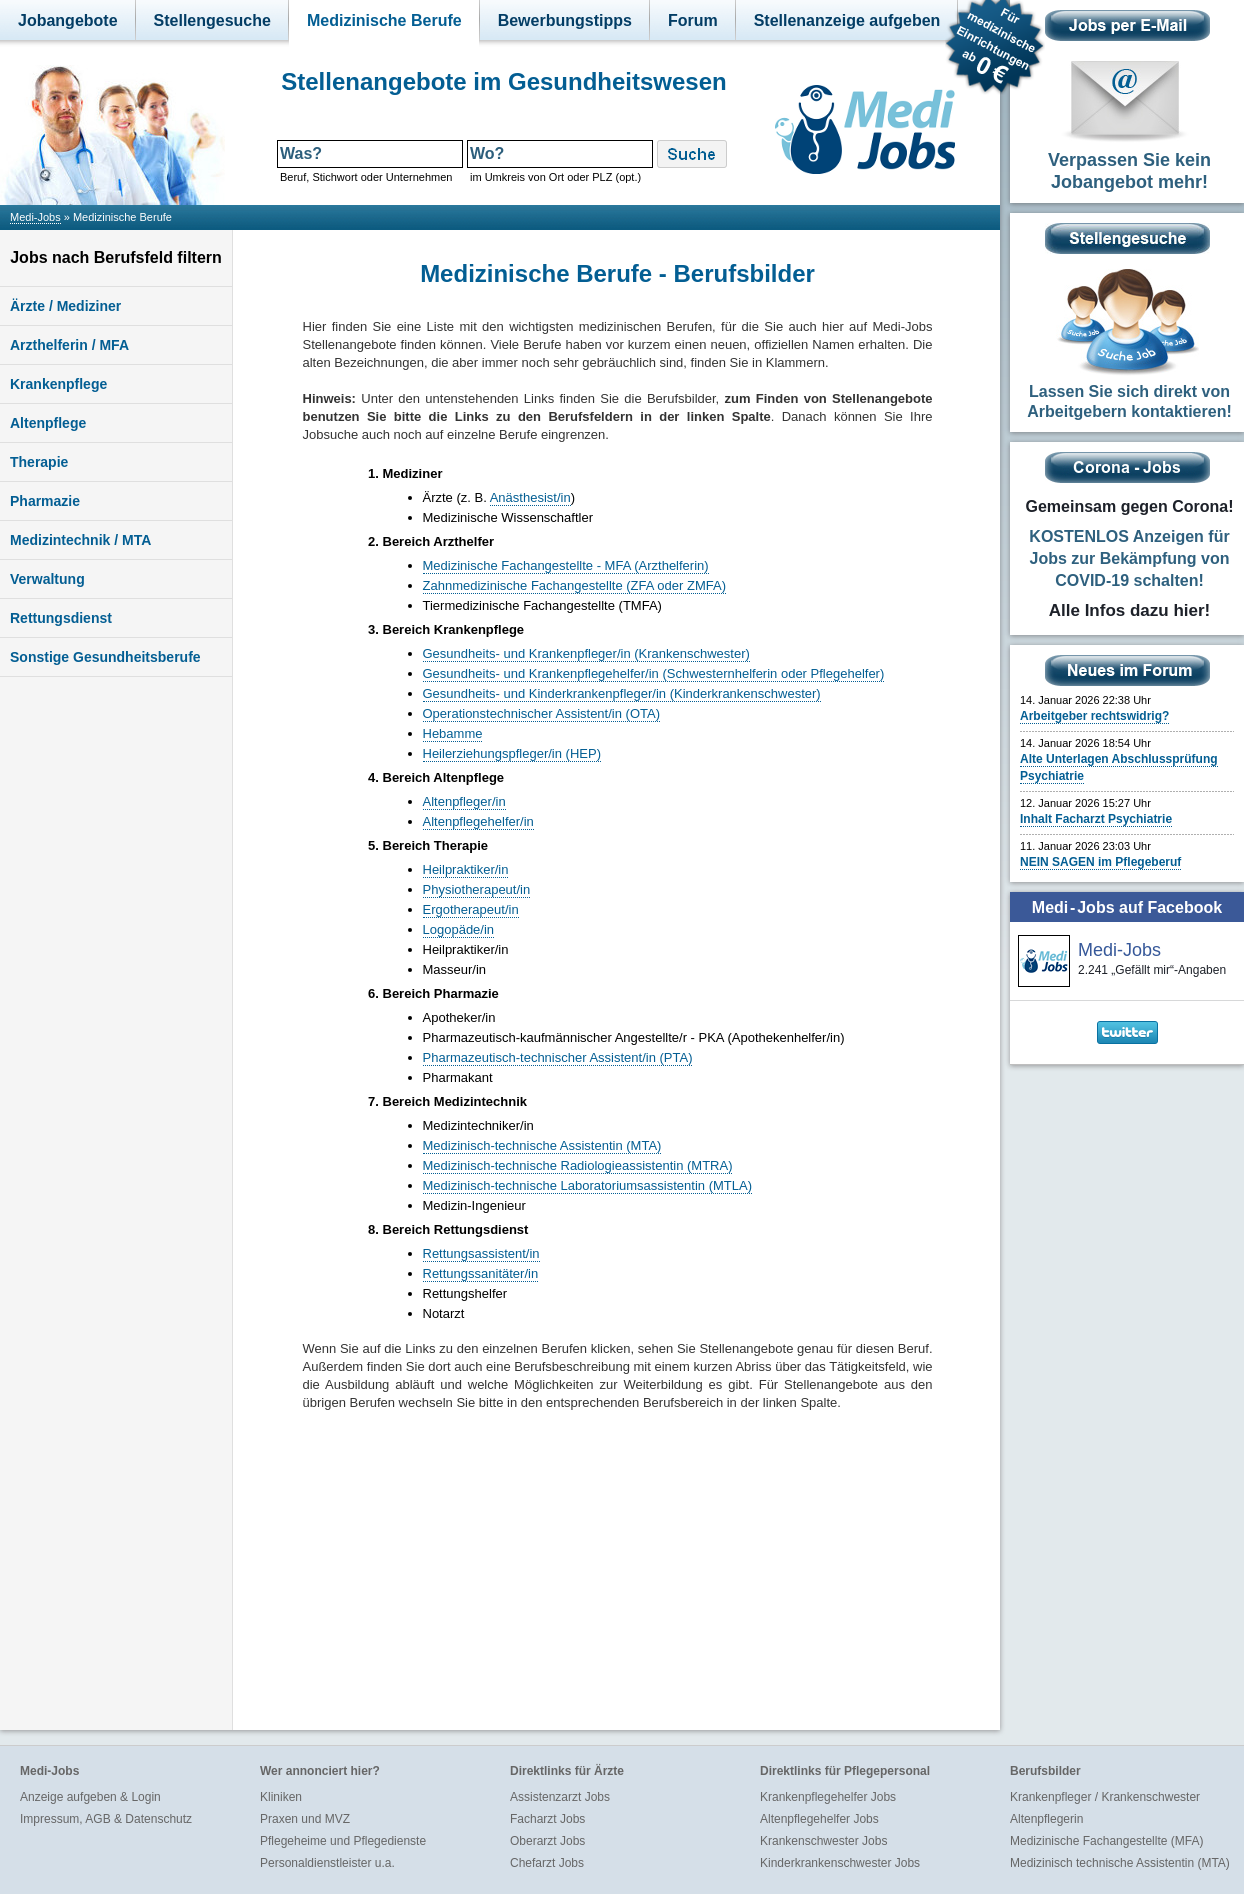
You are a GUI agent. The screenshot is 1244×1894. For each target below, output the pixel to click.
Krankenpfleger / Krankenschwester (1105, 1797)
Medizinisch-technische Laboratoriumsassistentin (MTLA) (587, 1185)
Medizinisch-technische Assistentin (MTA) (542, 1145)
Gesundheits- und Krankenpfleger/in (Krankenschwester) (586, 653)
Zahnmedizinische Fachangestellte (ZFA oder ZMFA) (574, 585)
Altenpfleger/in (464, 801)
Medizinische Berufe (384, 20)
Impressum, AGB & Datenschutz (106, 1819)
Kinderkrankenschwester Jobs (840, 1863)
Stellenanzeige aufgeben (847, 20)
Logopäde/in (459, 929)
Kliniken (281, 1797)
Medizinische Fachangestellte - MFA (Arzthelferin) (566, 565)
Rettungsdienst (61, 618)
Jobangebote (68, 20)
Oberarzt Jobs (547, 1841)
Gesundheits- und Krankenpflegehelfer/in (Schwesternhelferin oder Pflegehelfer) (654, 673)
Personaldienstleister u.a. (327, 1863)
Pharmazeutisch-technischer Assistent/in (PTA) (558, 1057)
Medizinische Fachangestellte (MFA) (1106, 1841)
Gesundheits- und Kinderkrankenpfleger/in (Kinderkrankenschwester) (622, 693)
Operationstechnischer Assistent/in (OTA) (541, 713)
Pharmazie (45, 501)
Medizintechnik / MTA (80, 540)
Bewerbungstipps (565, 20)
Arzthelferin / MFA (69, 345)
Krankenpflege (58, 384)
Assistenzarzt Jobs (560, 1797)
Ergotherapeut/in (471, 909)
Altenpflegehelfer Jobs (819, 1819)
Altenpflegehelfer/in (478, 821)
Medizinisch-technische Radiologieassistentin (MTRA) (578, 1165)
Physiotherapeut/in (477, 889)
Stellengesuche (212, 20)
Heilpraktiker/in (466, 869)
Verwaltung (47, 579)
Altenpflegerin (1046, 1819)
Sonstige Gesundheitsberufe (105, 657)
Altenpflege (48, 423)
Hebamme (453, 733)
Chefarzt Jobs (547, 1863)
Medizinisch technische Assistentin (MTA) (1120, 1863)
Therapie (39, 462)
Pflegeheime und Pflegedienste (343, 1841)
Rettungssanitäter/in (481, 1273)
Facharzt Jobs (547, 1819)
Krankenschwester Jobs (823, 1841)
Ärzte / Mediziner (65, 306)
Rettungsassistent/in (481, 1253)
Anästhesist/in (530, 497)
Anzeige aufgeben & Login (90, 1797)
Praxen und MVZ (305, 1819)
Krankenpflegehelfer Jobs (828, 1797)
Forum (693, 20)
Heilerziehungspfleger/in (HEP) (512, 753)
